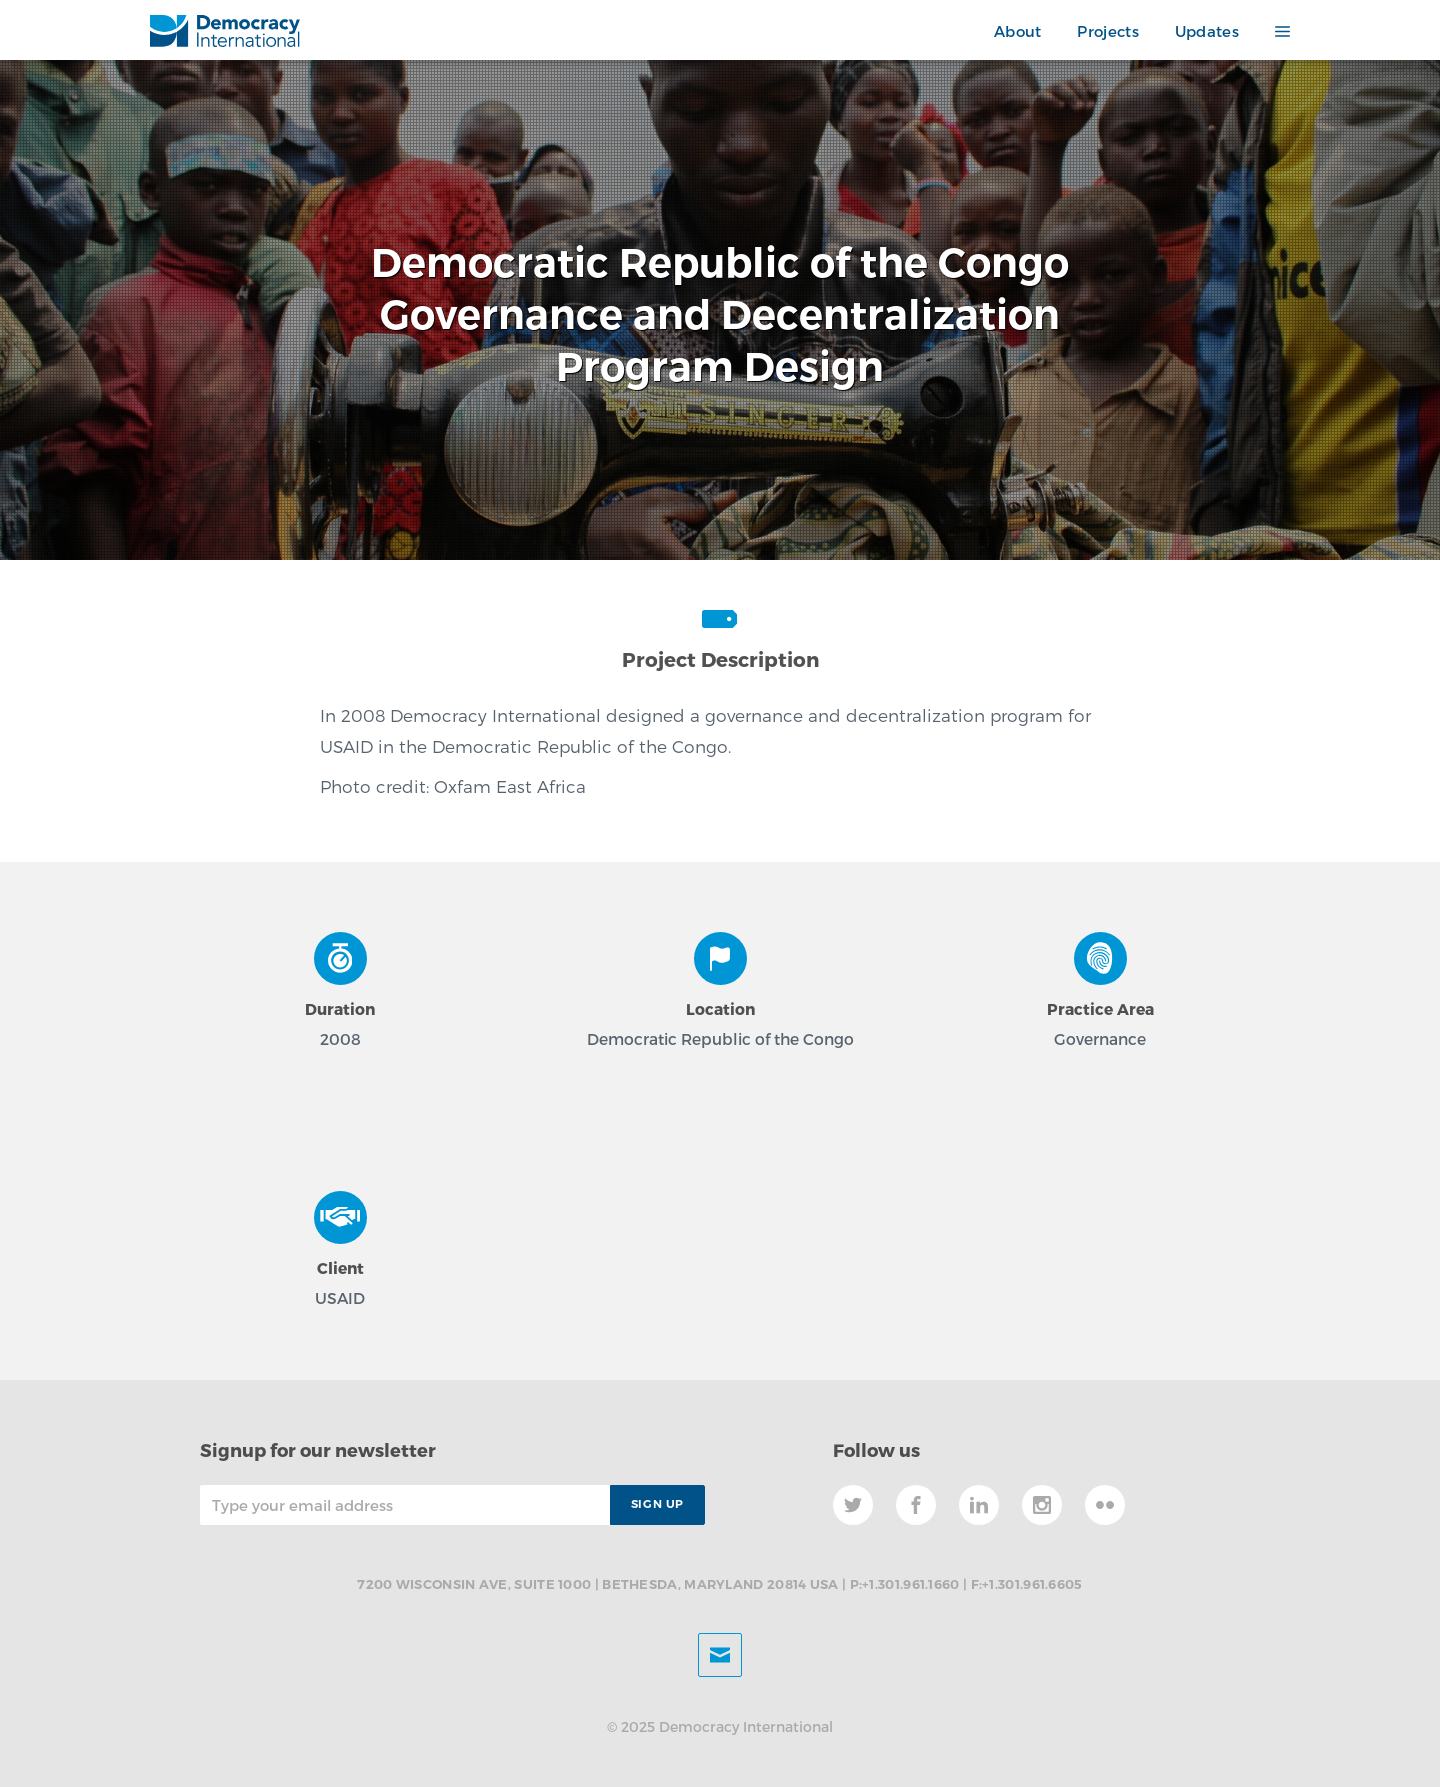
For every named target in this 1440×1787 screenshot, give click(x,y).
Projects (1107, 31)
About (1018, 31)
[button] (1273, 31)
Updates (1207, 31)
